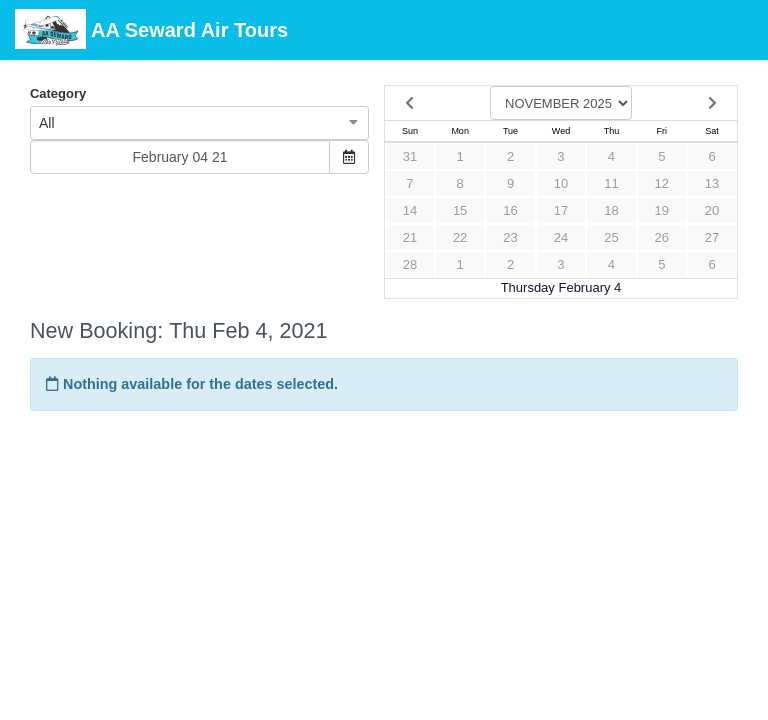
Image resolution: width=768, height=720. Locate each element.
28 (410, 264)
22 (460, 237)
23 (510, 237)
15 (460, 210)
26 (662, 237)
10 (561, 183)
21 (410, 237)
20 (712, 210)
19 (662, 210)
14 (410, 210)
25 (611, 237)
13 (712, 183)
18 (611, 210)
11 (611, 183)
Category (58, 93)
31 (410, 156)
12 (662, 183)
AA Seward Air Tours (151, 31)
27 (712, 237)
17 (561, 210)
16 (510, 210)
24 (561, 237)
